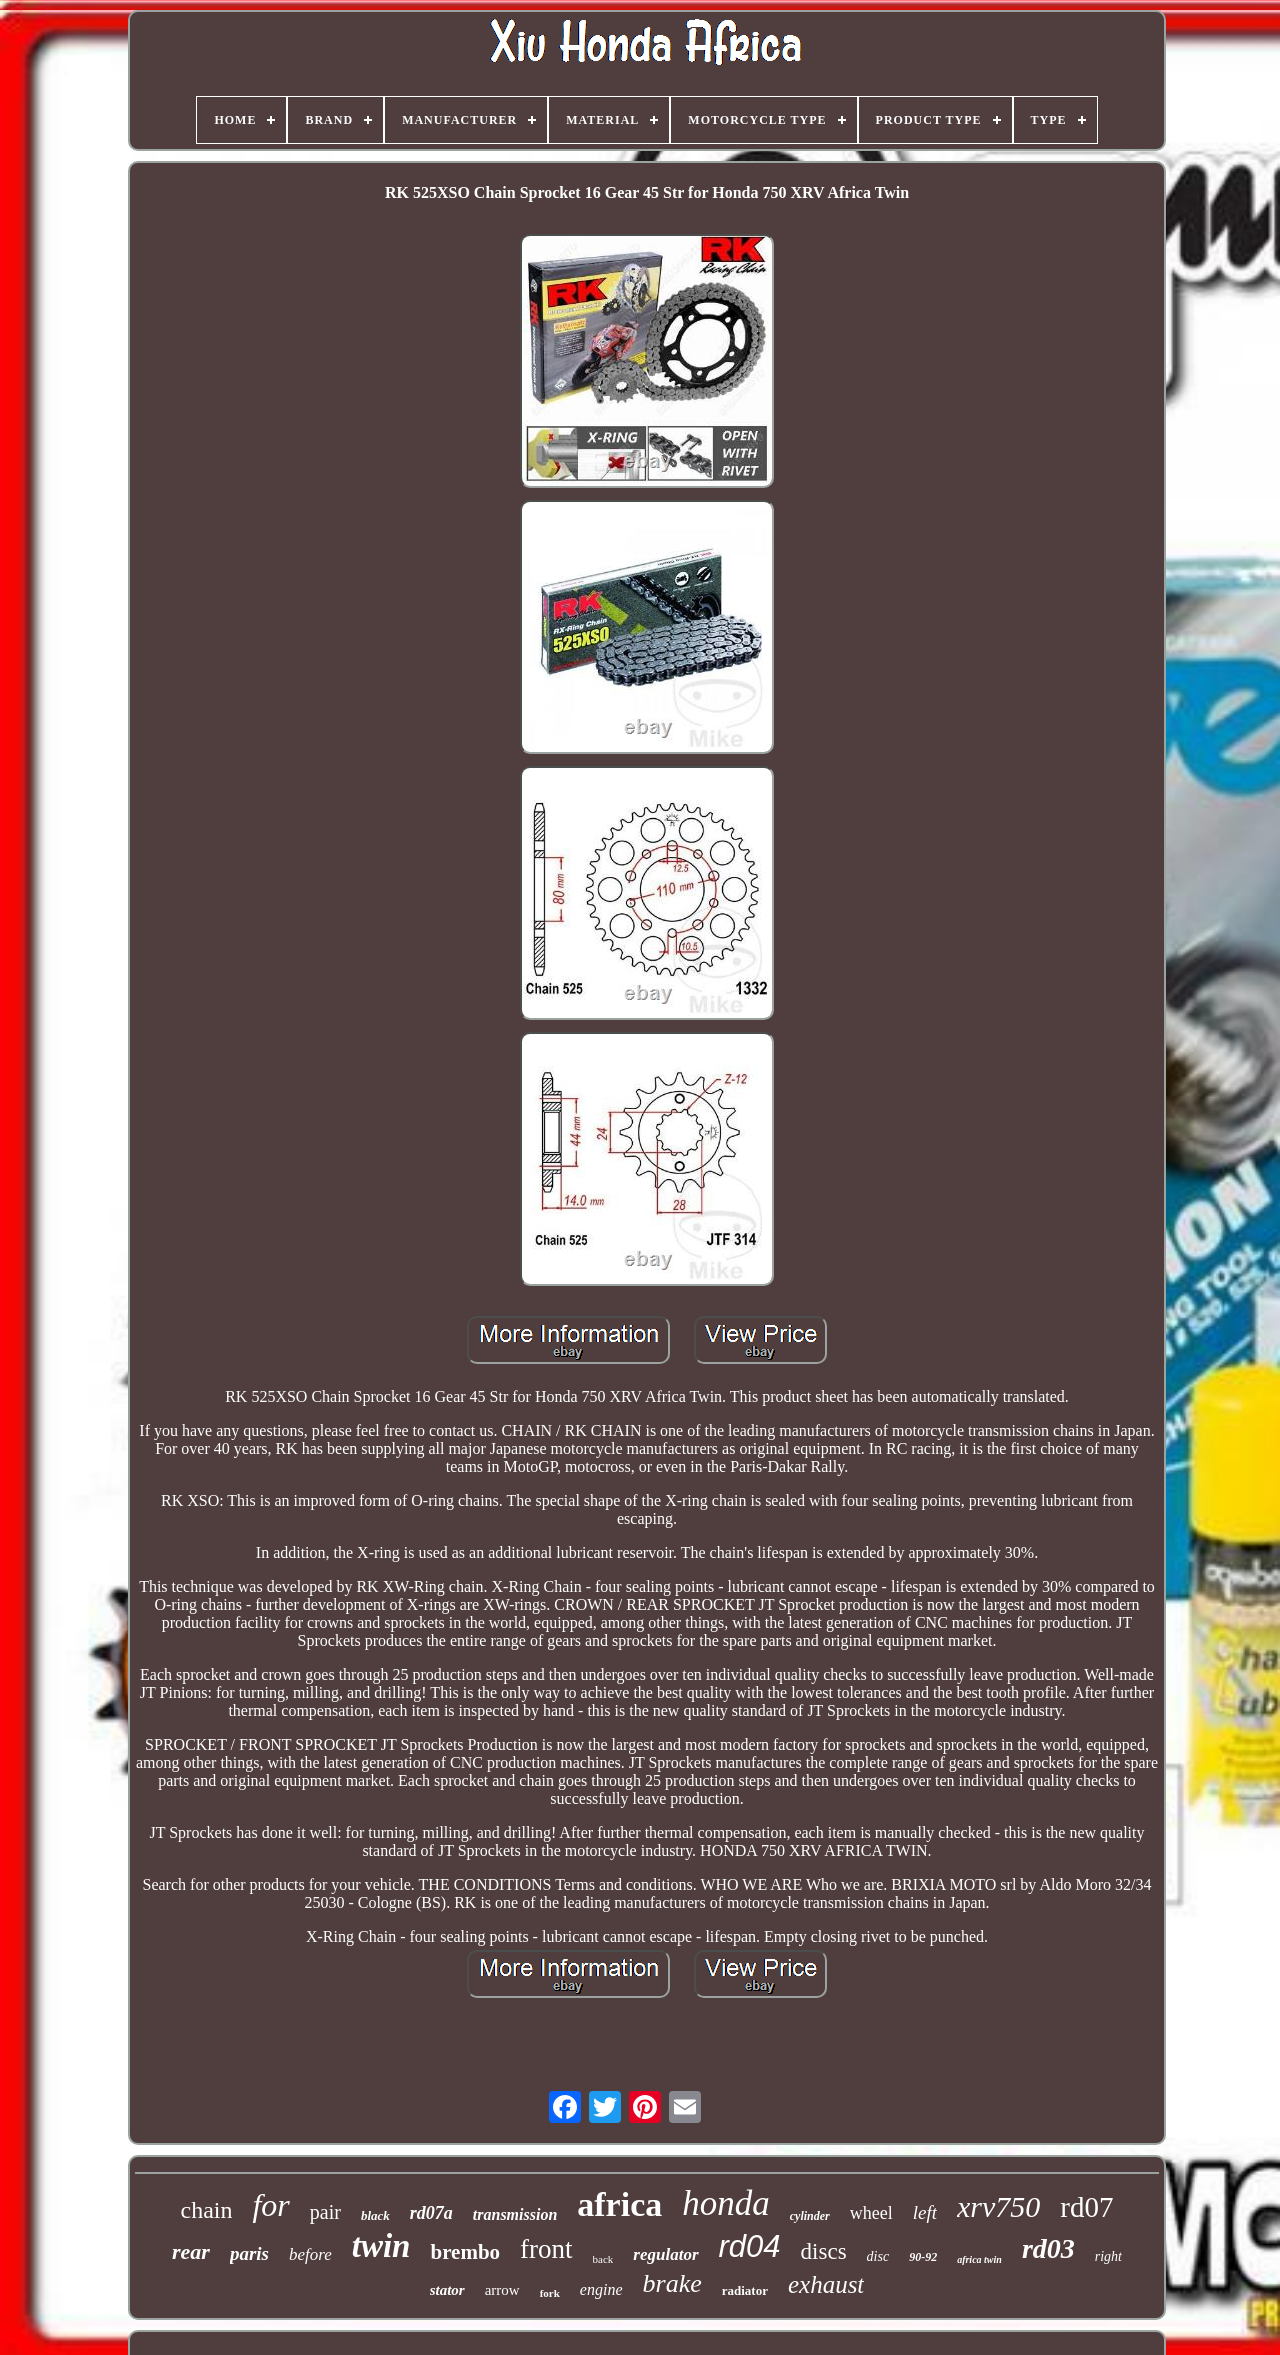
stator (447, 2290)
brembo (465, 2252)
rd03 (1048, 2248)
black (375, 2215)
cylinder (810, 2216)
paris (249, 2253)
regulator (665, 2254)
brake (672, 2283)
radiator (745, 2290)
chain (206, 2210)
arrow (502, 2290)
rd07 (1086, 2207)
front (546, 2249)
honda (726, 2203)
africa (619, 2204)
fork (550, 2293)
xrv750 (998, 2206)
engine (601, 2289)
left (925, 2212)
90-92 (923, 2257)
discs (824, 2251)
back (603, 2259)
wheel (871, 2213)
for (270, 2205)
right (1108, 2256)
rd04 (750, 2246)
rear (191, 2251)
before (310, 2254)
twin (381, 2246)
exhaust (826, 2284)
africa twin (979, 2259)
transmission (515, 2214)
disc (878, 2256)
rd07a (431, 2213)
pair (325, 2212)
